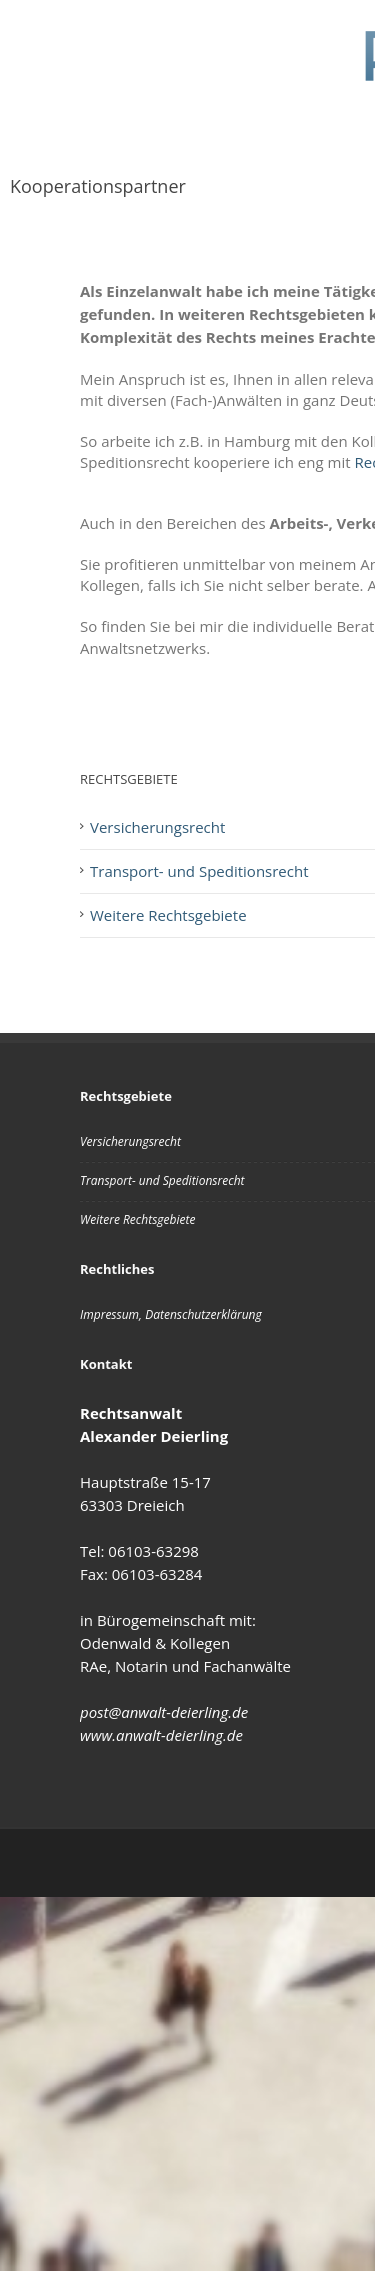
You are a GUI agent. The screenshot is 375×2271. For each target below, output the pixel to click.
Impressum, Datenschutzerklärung (171, 1314)
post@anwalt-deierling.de (164, 1712)
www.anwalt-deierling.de (161, 1735)
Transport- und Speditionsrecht (162, 1180)
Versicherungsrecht (130, 1141)
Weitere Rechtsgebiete (137, 1219)
